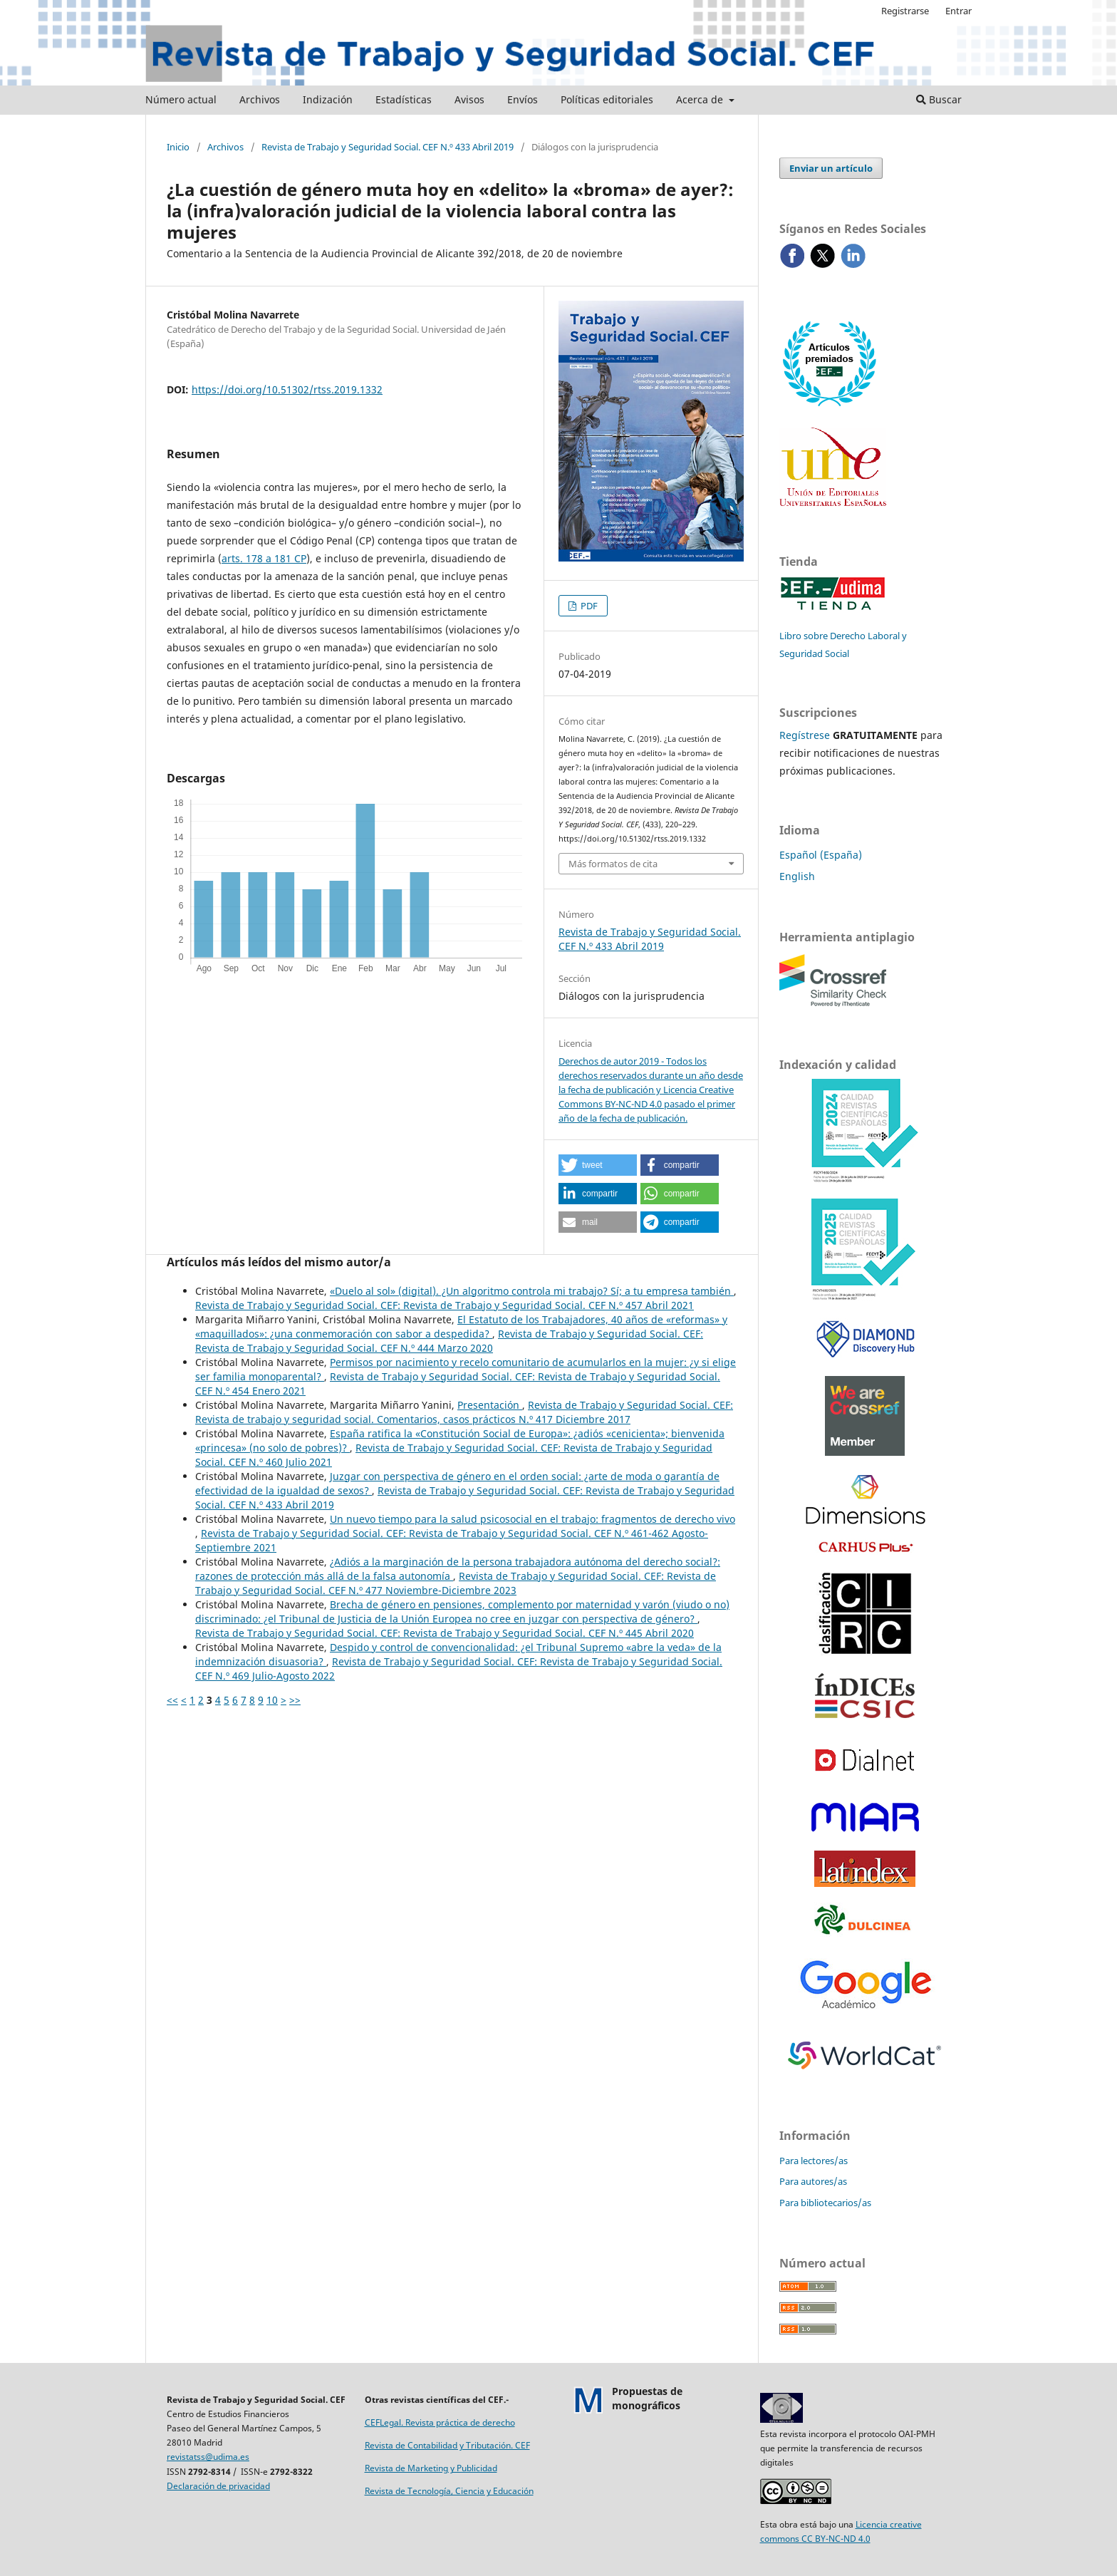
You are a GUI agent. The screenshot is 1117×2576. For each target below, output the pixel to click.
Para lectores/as (813, 2160)
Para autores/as (813, 2181)
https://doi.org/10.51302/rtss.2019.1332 (287, 389)
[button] (597, 1165)
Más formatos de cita (613, 863)
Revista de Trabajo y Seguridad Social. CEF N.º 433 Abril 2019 (387, 146)
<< (172, 1700)
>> (295, 1700)
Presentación (489, 1405)
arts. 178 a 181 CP (264, 558)
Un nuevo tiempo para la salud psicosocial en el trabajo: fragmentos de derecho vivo (532, 1519)
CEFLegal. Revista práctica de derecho (440, 2422)
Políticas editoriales (607, 99)
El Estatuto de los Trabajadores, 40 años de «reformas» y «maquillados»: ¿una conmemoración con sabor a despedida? (461, 1326)
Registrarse (905, 10)
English (797, 876)
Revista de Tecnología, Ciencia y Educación (449, 2491)
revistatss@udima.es (208, 2457)
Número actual (181, 99)
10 (272, 1700)
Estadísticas (403, 99)
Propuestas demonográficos (647, 2398)
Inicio (178, 146)
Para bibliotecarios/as (825, 2202)
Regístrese (804, 735)
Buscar (939, 99)
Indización (328, 99)
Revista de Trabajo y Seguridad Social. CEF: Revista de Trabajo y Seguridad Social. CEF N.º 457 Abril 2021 (444, 1305)
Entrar (958, 10)
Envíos (522, 99)
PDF (588, 605)
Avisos (469, 99)
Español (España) (820, 855)
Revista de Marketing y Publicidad (431, 2468)
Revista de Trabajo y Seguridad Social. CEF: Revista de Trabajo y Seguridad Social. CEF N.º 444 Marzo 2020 (449, 1341)
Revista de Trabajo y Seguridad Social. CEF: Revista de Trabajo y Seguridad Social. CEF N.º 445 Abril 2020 (444, 1633)
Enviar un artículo (831, 168)
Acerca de (701, 99)
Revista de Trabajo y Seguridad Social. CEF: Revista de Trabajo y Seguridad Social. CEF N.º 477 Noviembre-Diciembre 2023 (455, 1583)
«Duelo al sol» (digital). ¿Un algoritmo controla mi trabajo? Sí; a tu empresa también (532, 1291)
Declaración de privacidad (218, 2486)
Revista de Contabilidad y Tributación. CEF (447, 2445)
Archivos (259, 99)
